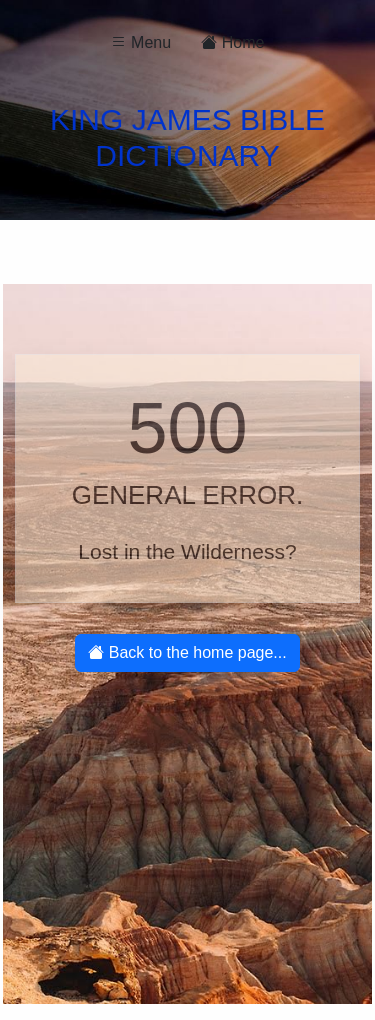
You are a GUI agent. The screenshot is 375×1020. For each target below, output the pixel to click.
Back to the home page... (187, 652)
